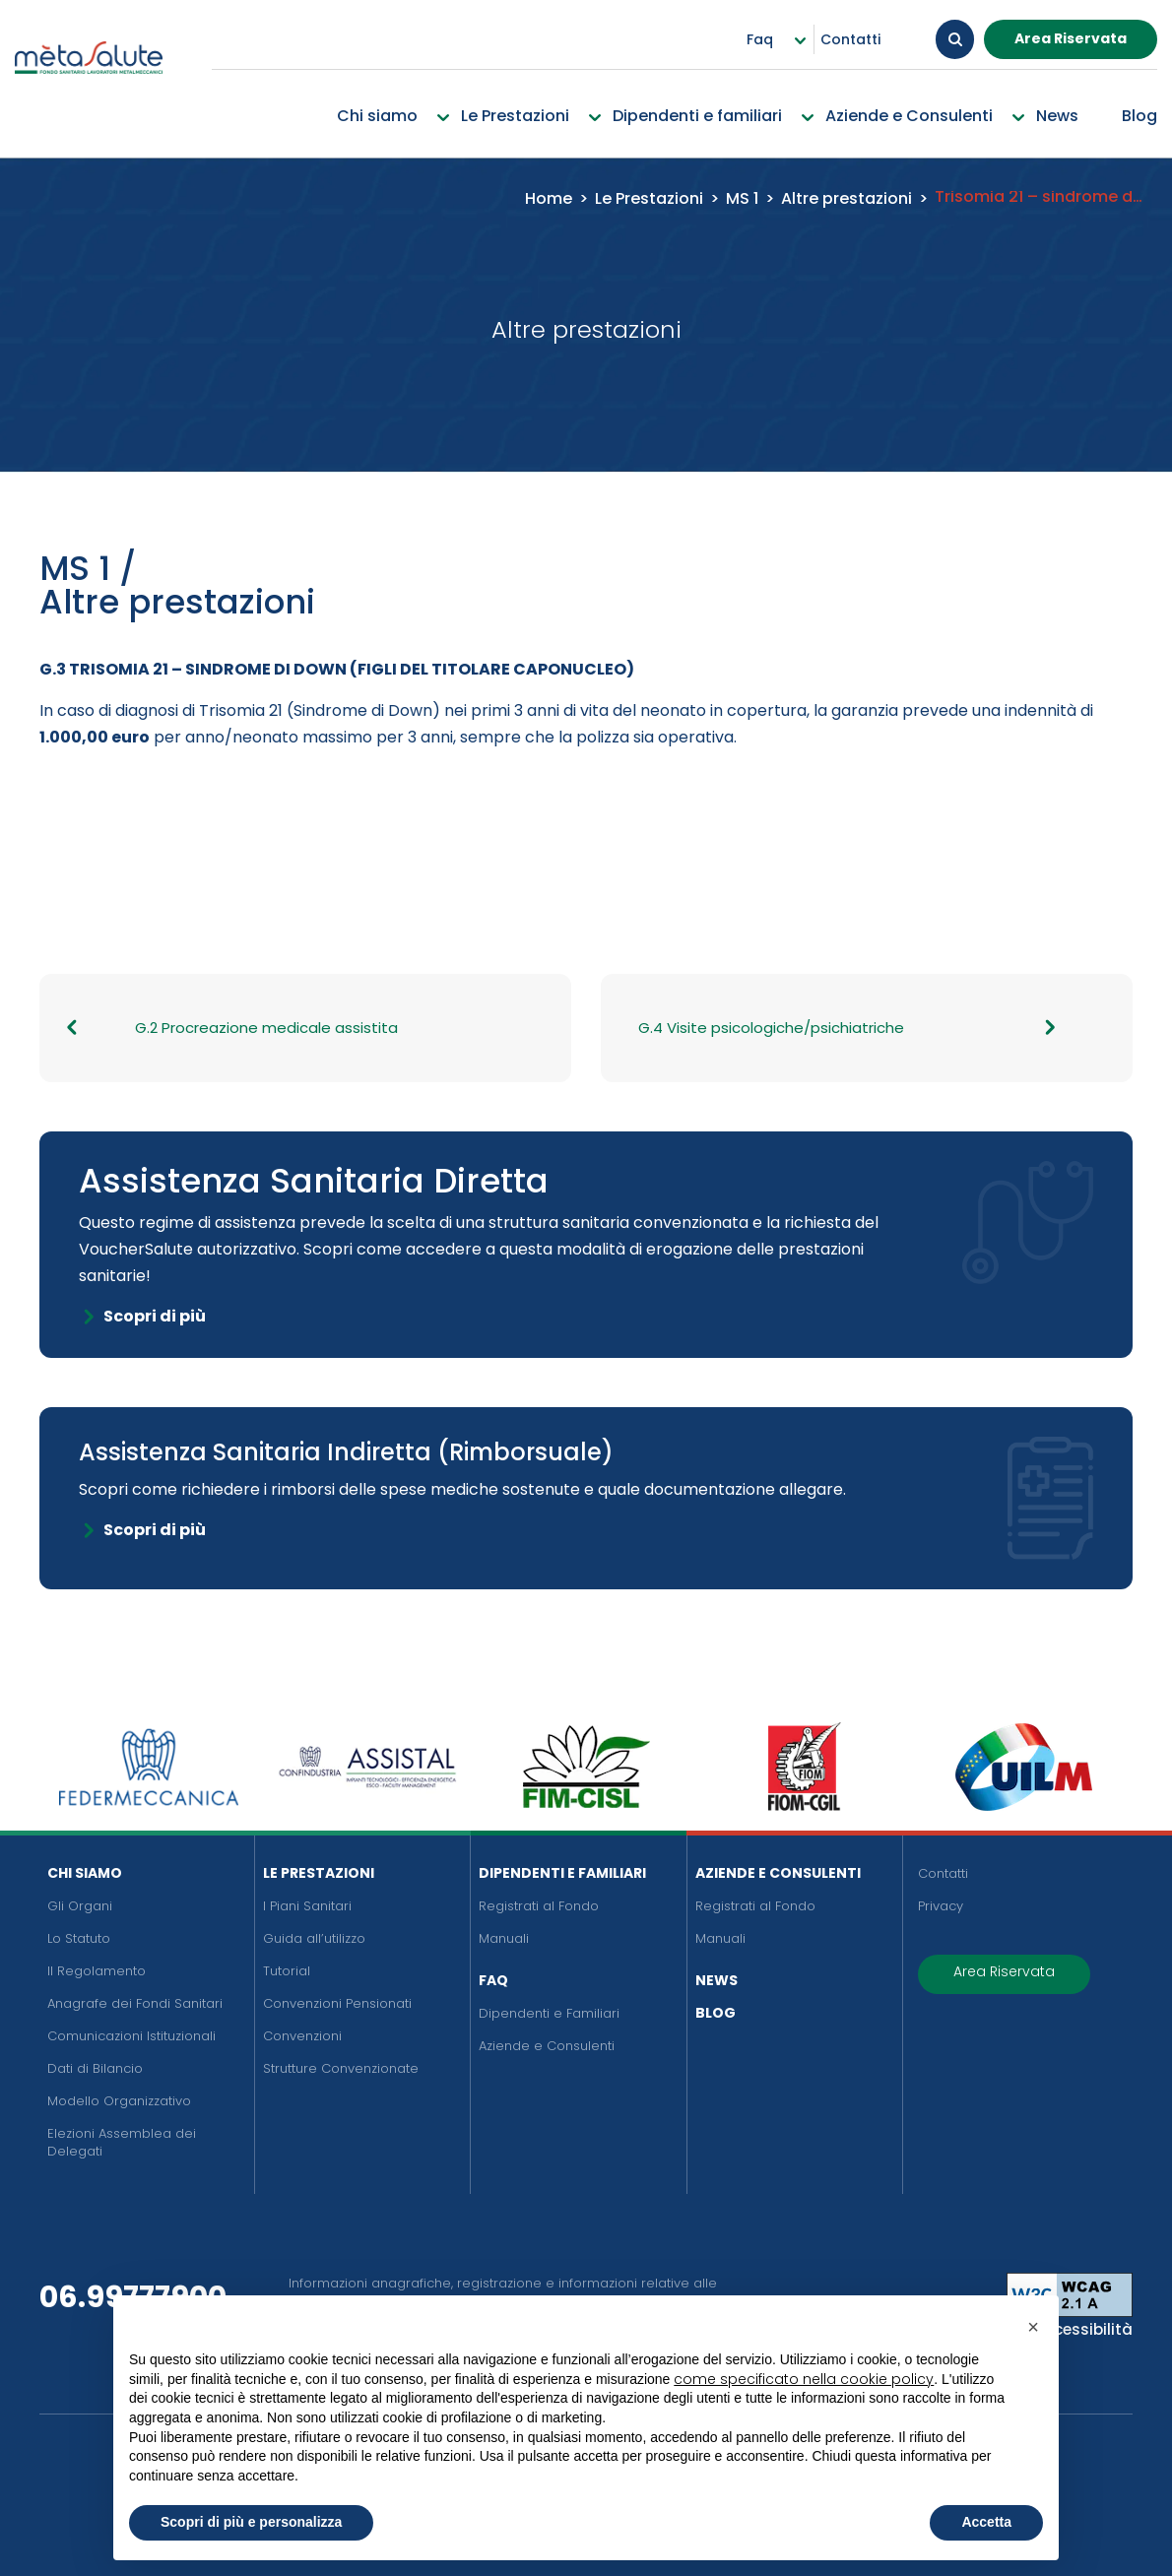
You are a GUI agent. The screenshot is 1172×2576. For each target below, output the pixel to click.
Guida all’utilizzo (314, 1938)
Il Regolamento (96, 1971)
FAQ (493, 1980)
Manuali (504, 1938)
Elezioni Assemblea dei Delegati (121, 2142)
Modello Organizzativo (119, 2101)
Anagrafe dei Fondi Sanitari (135, 2003)
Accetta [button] (986, 2522)
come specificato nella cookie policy (804, 2379)
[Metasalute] (89, 76)
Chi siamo (84, 1873)
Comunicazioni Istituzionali (131, 2036)
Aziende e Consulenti (547, 2045)
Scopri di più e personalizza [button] (251, 2522)
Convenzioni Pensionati (337, 2003)
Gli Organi (79, 1906)
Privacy (940, 1906)
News (716, 1980)
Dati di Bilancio (95, 2068)
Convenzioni (302, 2036)
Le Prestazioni (318, 1873)
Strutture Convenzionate (341, 2068)
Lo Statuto (78, 1938)
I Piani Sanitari (307, 1906)
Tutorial (286, 1971)
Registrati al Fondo (539, 1906)
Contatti (943, 1873)
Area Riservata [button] (1070, 38)
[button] (1033, 2327)
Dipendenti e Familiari (562, 1873)
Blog (715, 2013)
